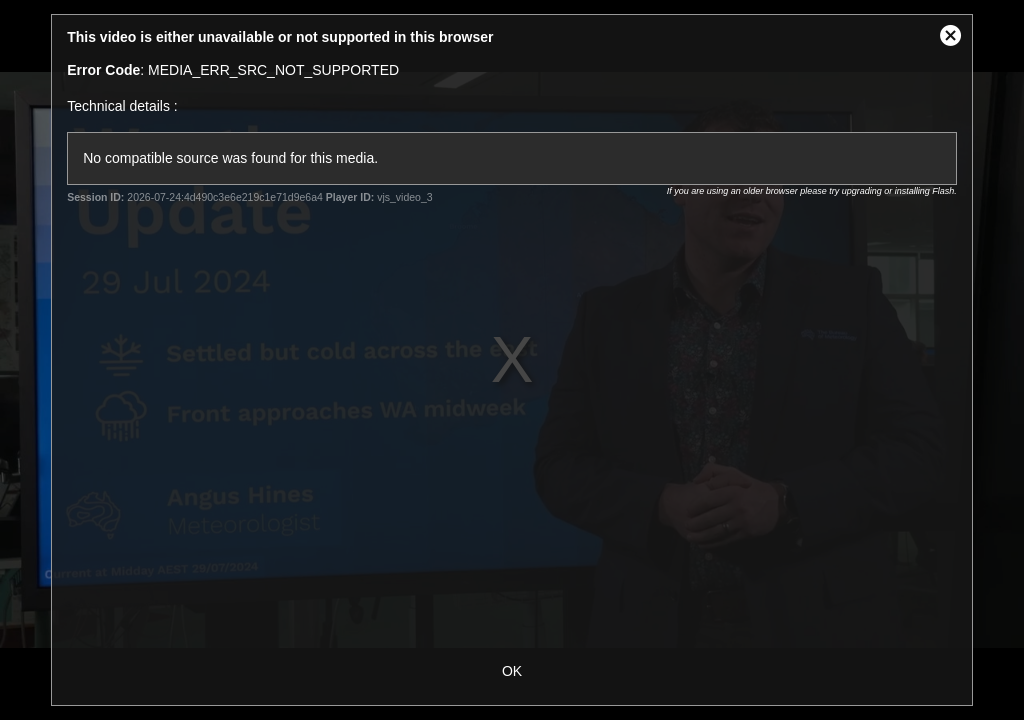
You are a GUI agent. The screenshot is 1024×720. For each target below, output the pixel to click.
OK (512, 671)
